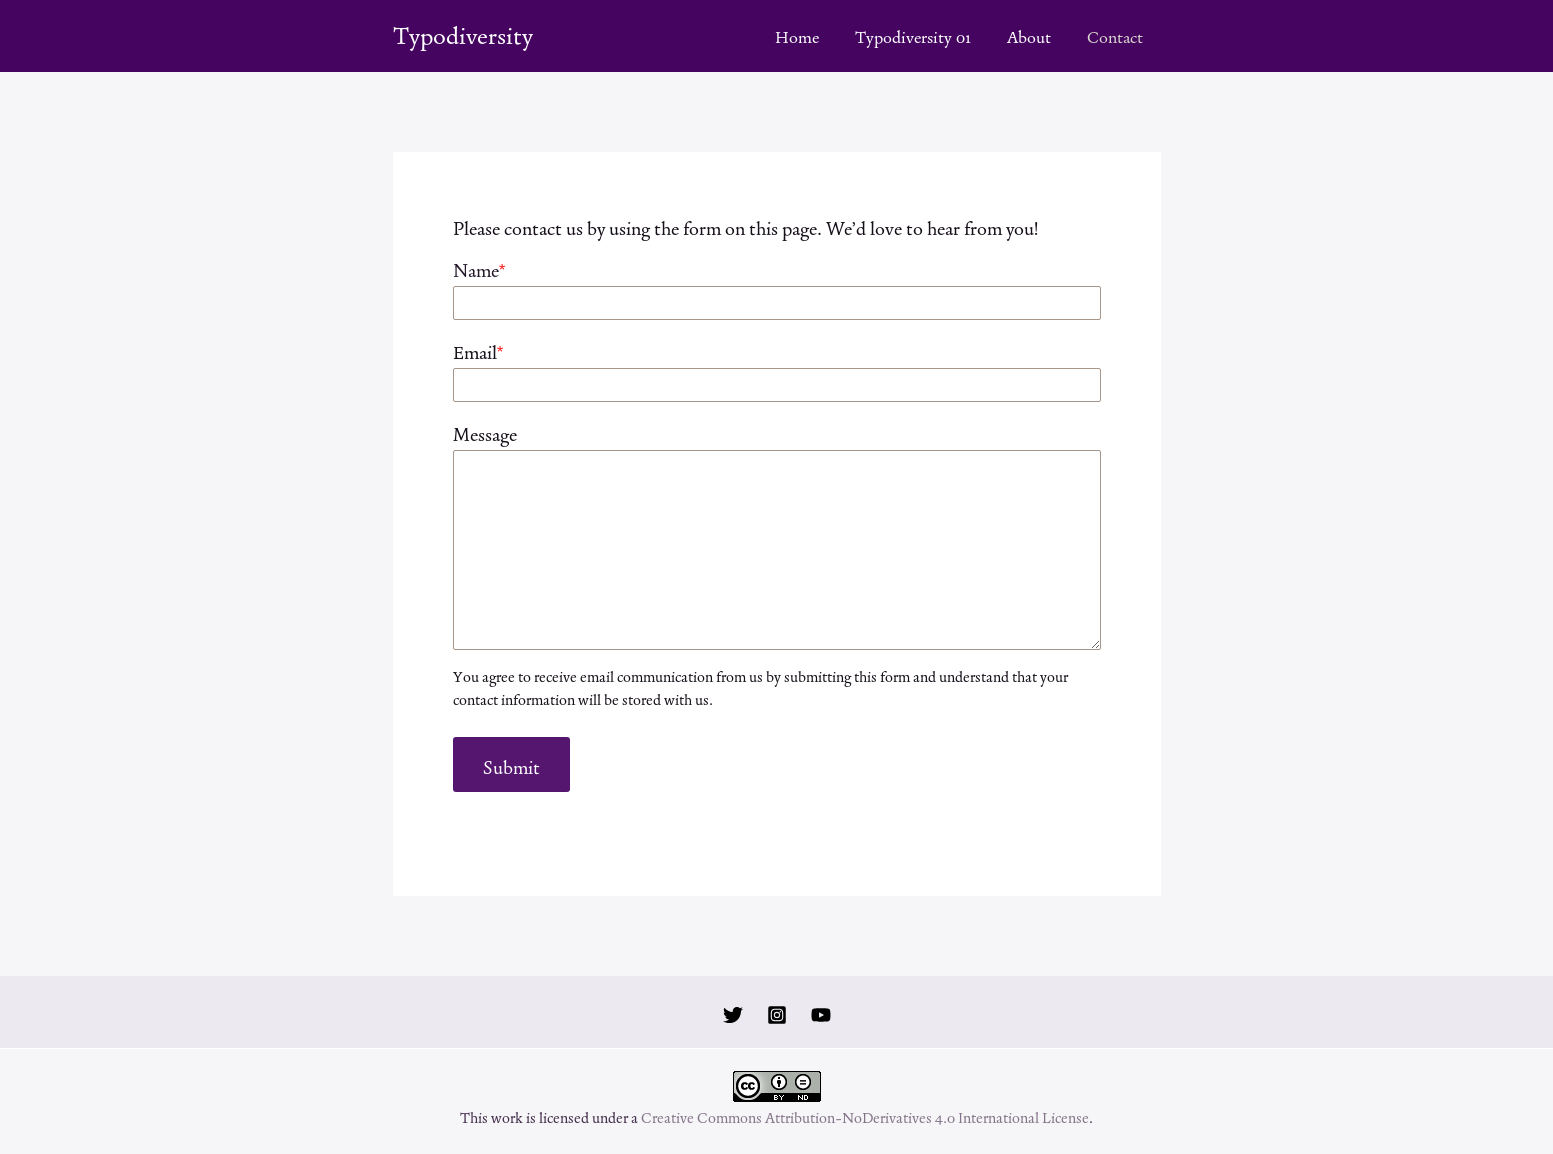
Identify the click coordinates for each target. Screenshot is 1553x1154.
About (1029, 37)
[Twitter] (733, 1015)
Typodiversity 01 (913, 37)
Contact (1115, 37)
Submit (511, 767)
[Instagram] (777, 1015)
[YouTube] (821, 1015)
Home (797, 37)
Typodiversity (463, 35)
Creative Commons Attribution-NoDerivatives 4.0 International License (865, 1117)
